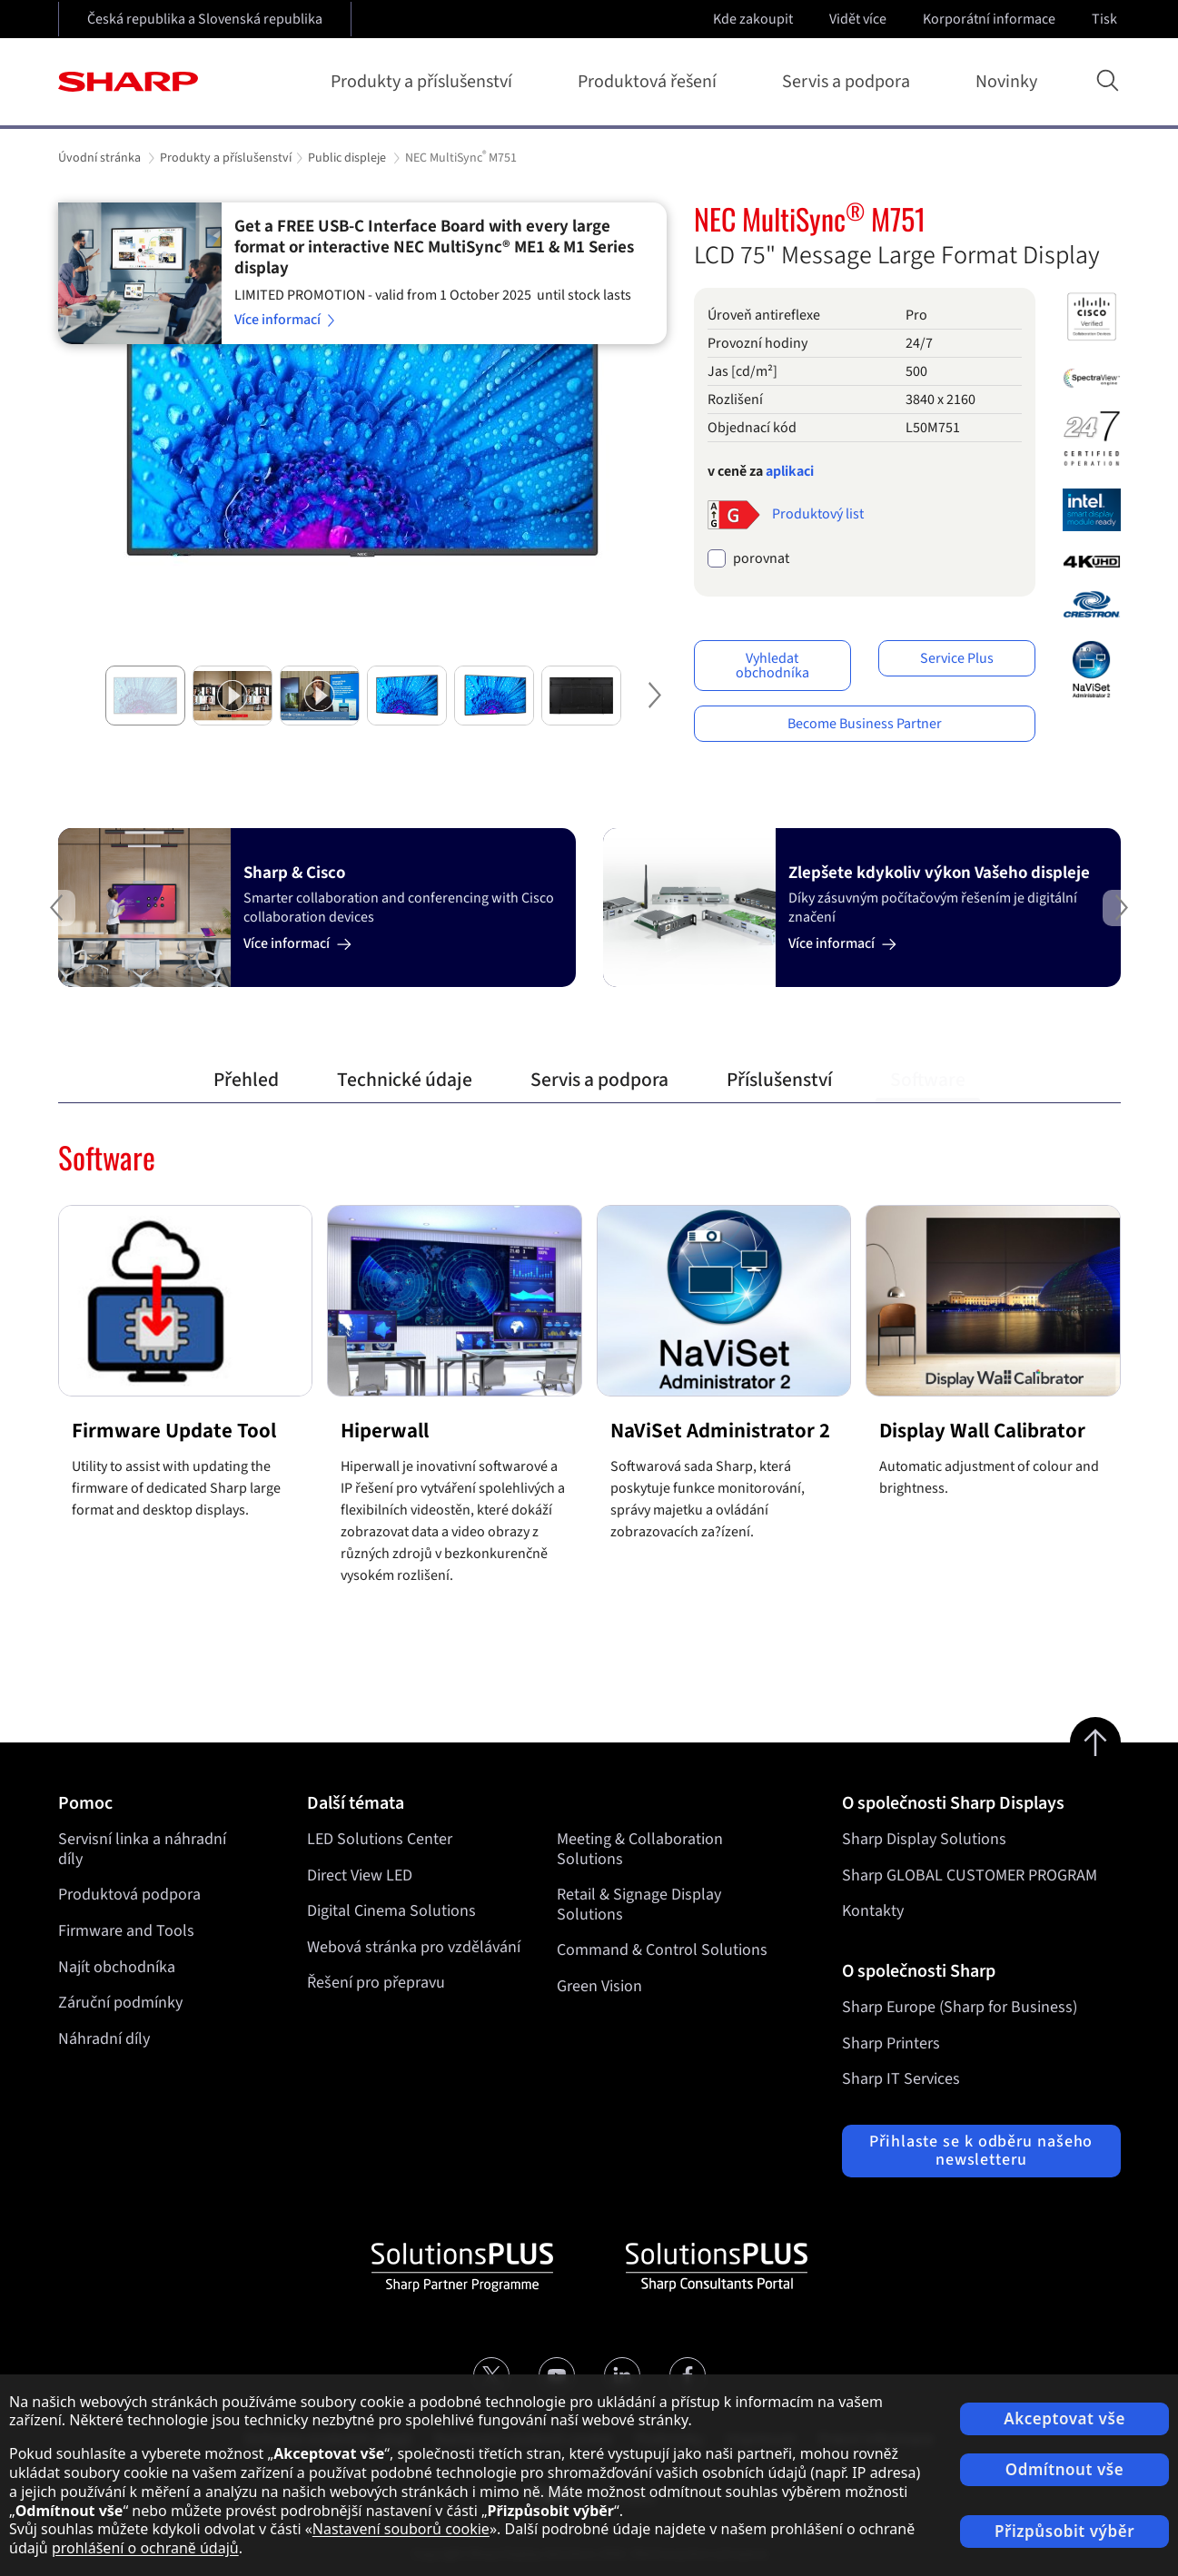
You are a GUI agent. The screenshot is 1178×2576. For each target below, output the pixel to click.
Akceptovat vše (1064, 2418)
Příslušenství (779, 1080)
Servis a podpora (849, 81)
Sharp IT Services (901, 2079)
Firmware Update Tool (174, 1431)
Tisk (1106, 19)
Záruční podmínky (120, 2002)
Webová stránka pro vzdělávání (413, 1947)
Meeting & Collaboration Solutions (639, 1849)
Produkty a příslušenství (425, 81)
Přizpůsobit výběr (1064, 2531)
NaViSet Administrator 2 (720, 1431)
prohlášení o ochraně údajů (145, 2548)
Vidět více (859, 19)
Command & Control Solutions (661, 1950)
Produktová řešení (651, 81)
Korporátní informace (991, 19)
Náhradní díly (104, 2039)
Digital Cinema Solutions (391, 1911)
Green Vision (598, 1986)
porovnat (761, 559)
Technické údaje (404, 1080)
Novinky (1006, 81)
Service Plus (957, 658)
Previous (22, 922)
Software (927, 1080)
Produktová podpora (129, 1894)
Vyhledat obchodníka (772, 665)
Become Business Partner (864, 724)
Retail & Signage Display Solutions (638, 1904)
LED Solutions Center (379, 1839)
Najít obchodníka (116, 1967)
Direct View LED (359, 1875)
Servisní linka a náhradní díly (142, 1849)
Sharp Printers (891, 2043)
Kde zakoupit (753, 19)
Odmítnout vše (1064, 2469)
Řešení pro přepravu (376, 1983)
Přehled (246, 1080)
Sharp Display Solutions (924, 1839)
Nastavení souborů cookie (401, 2529)
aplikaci (790, 471)
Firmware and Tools (126, 1931)
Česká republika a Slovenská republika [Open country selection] (204, 19)
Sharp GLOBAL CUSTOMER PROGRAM (969, 1875)
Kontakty (873, 1911)
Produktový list (818, 514)
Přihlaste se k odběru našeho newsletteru (981, 2150)
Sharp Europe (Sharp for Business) (959, 2007)
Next (648, 710)
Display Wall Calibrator (982, 1431)
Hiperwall (385, 1431)
